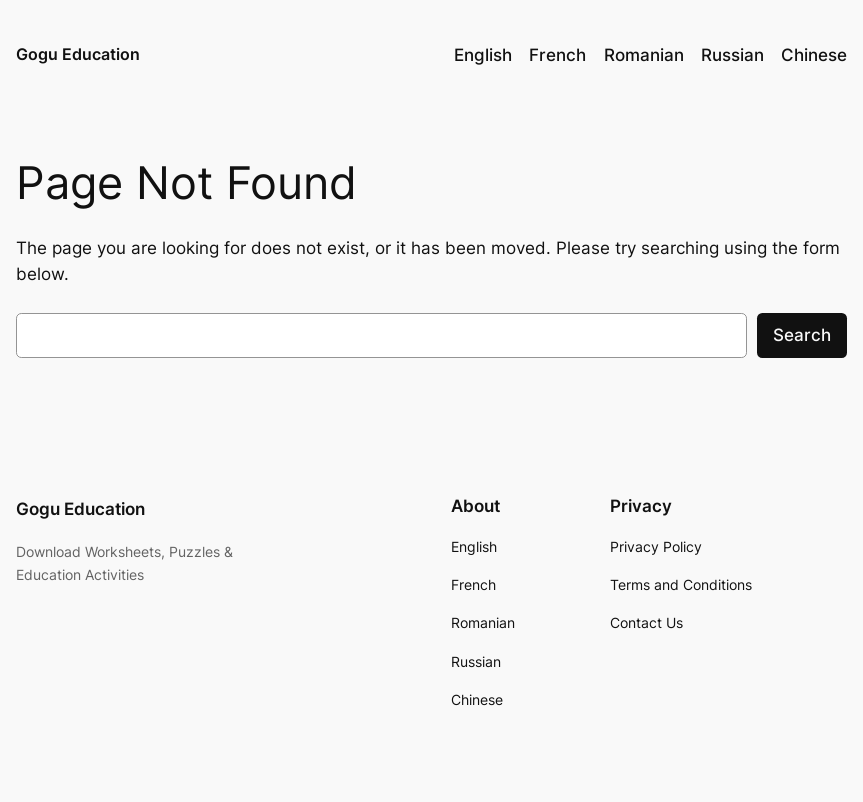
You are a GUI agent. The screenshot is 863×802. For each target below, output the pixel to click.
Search (802, 335)
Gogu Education (78, 54)
